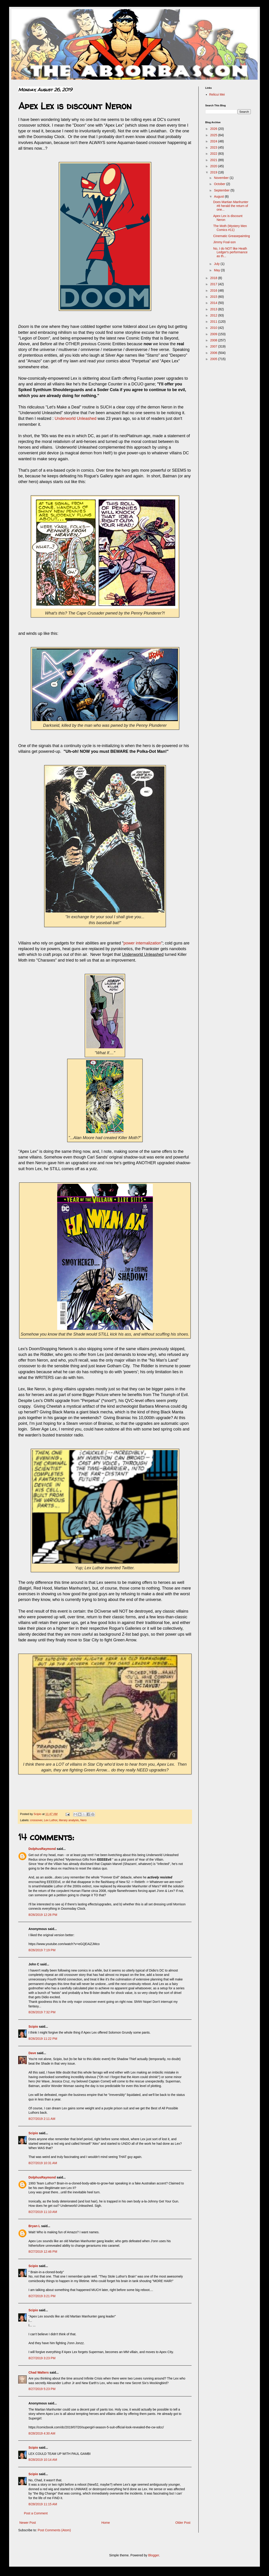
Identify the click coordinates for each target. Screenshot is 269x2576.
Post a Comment (36, 2513)
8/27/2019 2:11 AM (41, 2119)
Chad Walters (38, 2372)
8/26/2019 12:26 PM (42, 1915)
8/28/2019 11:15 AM (42, 2504)
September (222, 190)
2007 (214, 346)
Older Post (182, 2522)
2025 (214, 135)
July (217, 264)
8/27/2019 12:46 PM (42, 2251)
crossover (36, 1820)
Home (105, 2522)
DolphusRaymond (42, 1849)
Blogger (153, 2555)
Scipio (33, 2026)
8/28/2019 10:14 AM (42, 2459)
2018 (214, 278)
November (221, 178)
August (219, 196)
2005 (214, 359)
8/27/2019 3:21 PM (41, 2296)
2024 (214, 141)
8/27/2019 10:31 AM (42, 2163)
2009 (214, 334)
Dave (32, 2053)
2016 (214, 290)
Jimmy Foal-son (224, 242)
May (217, 270)
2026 (214, 129)
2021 (214, 160)
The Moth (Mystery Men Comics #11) (230, 228)
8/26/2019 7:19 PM (41, 1950)
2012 (214, 315)
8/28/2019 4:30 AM (41, 2433)
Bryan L (34, 2226)
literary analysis (69, 1820)
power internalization (142, 943)
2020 (214, 166)
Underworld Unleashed (75, 418)
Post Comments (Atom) (54, 2530)
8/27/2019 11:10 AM (42, 2212)
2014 (214, 303)
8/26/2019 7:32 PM (41, 2012)
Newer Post (27, 2522)
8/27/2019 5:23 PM (41, 2389)
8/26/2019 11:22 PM (42, 2038)
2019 (214, 172)
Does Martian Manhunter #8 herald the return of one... (230, 206)
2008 (214, 340)
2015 (214, 296)
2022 (214, 153)
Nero (83, 1820)
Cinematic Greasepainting (231, 236)
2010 (214, 328)
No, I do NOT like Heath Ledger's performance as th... (230, 252)
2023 (214, 147)
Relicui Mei (217, 94)
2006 (214, 353)
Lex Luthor (50, 1820)
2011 (214, 321)
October (220, 184)
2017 (214, 284)
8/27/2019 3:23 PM (41, 2358)
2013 (214, 309)
